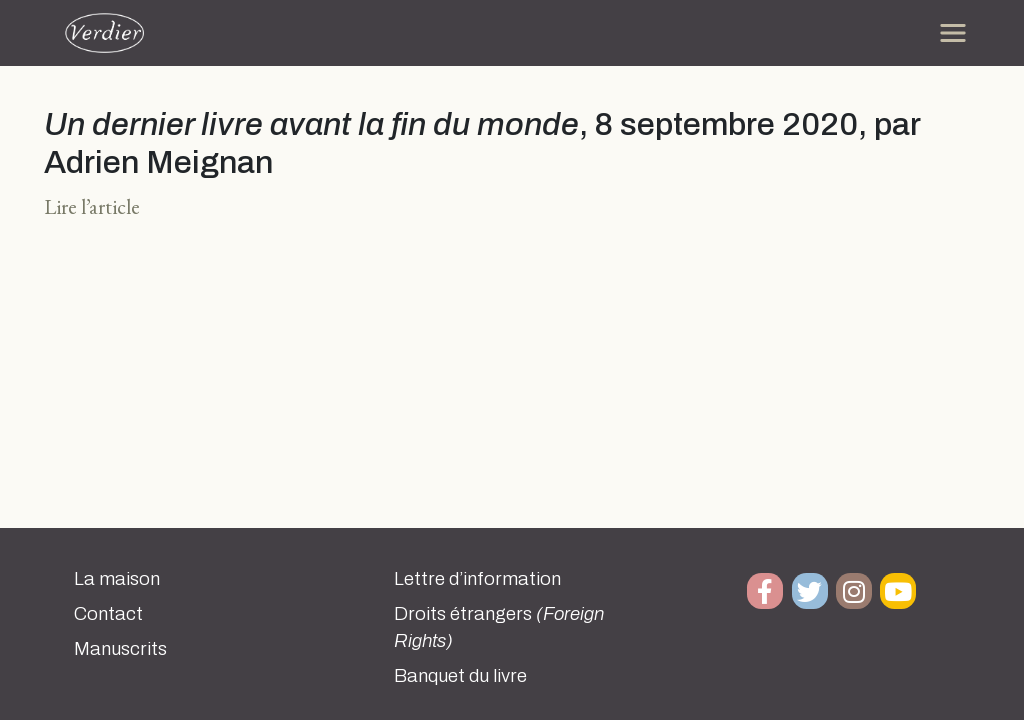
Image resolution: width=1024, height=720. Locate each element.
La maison (117, 579)
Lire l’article (92, 206)
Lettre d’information (477, 579)
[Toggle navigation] (953, 33)
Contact (108, 614)
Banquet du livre (460, 676)
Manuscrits (120, 649)
